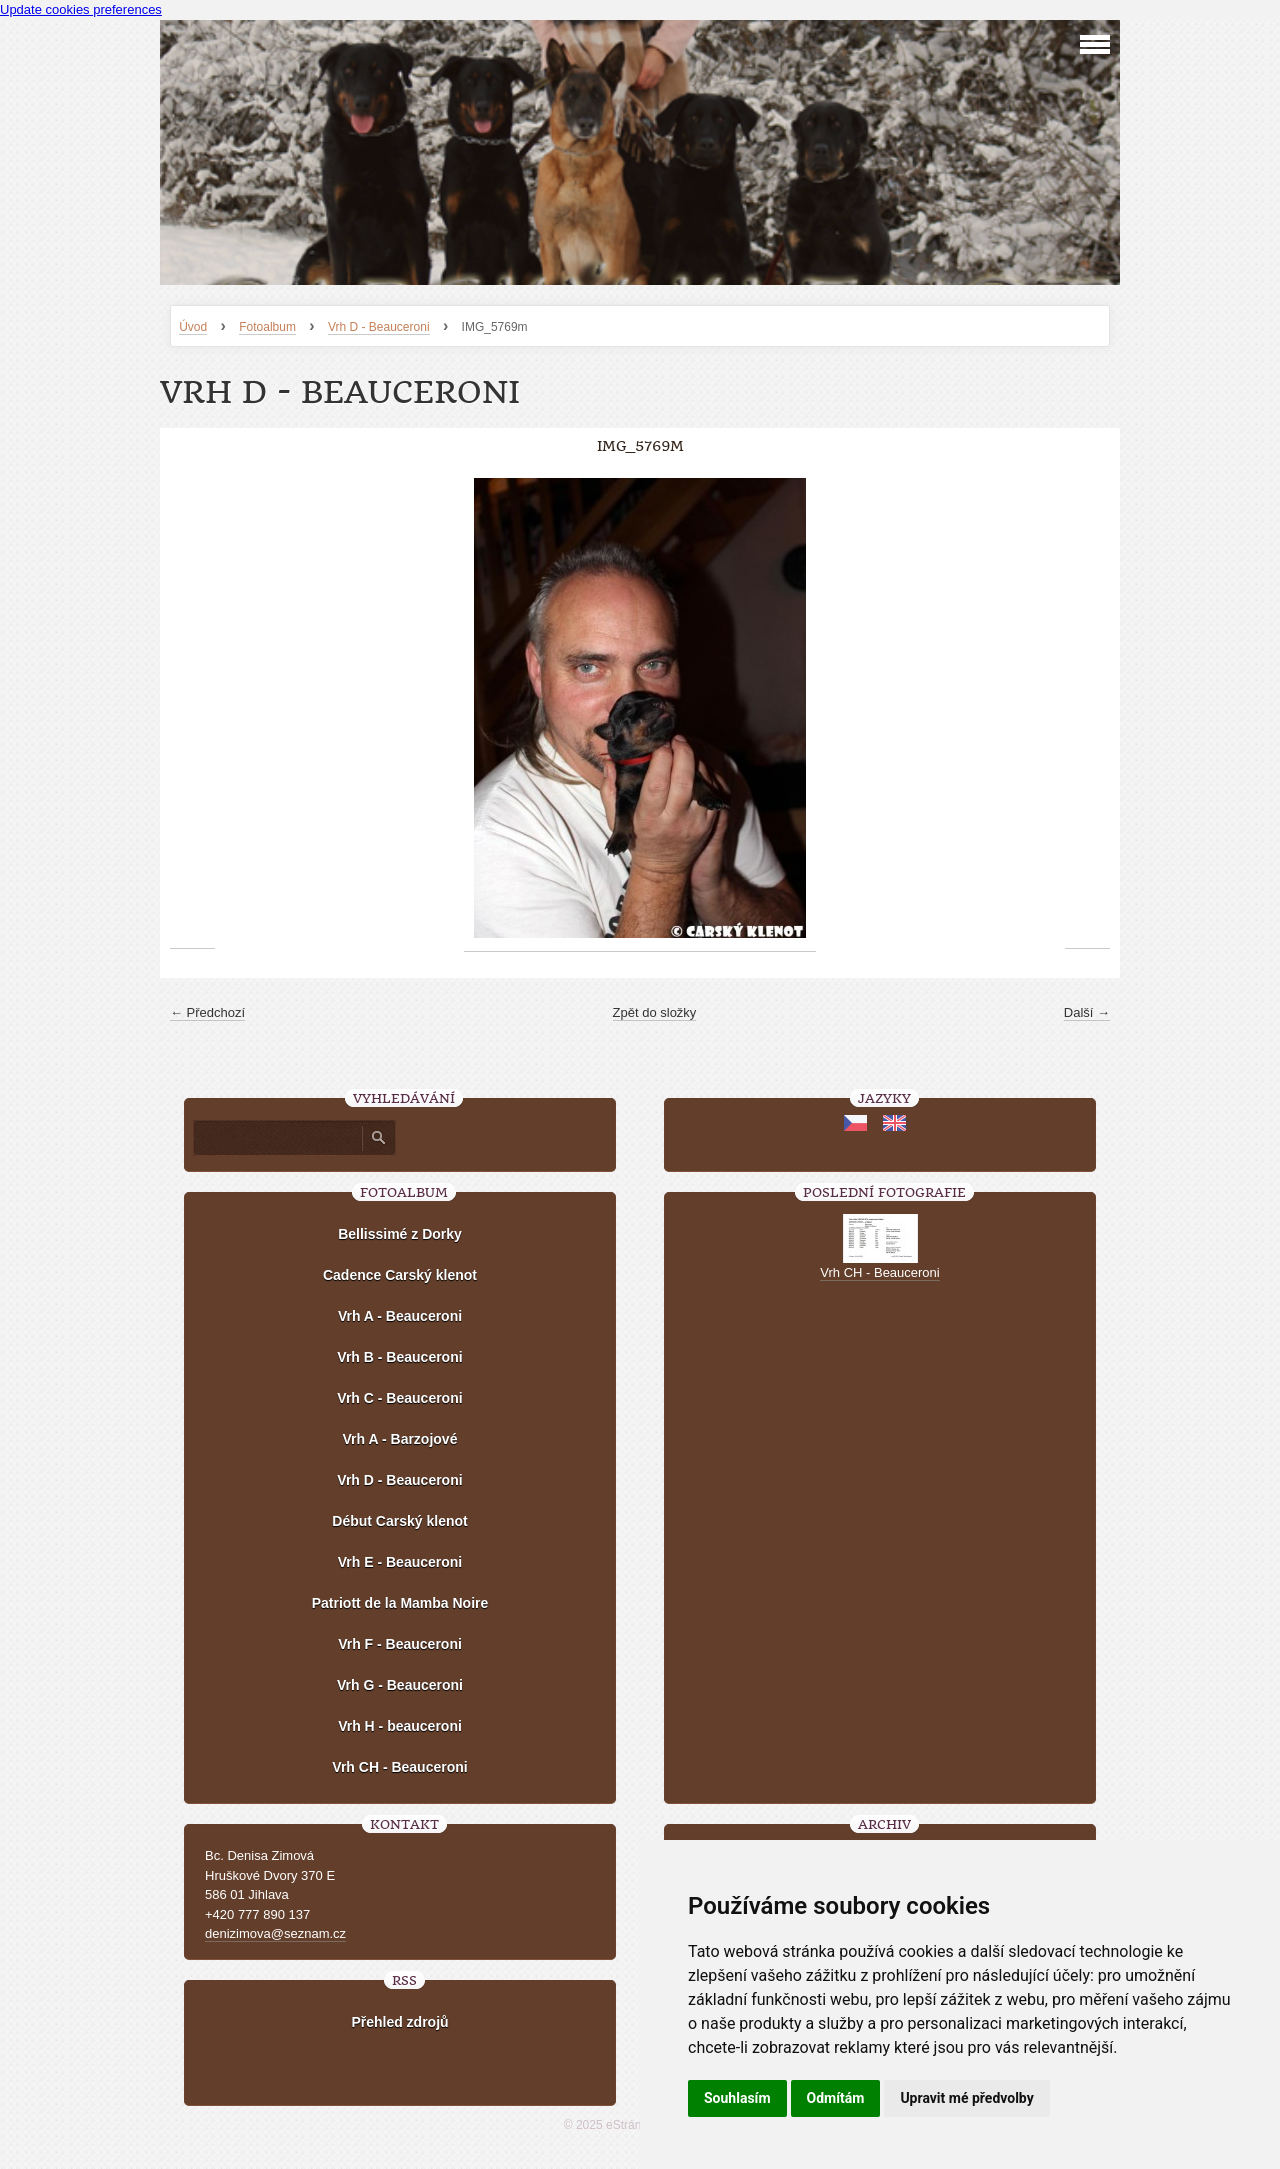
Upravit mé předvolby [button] (966, 2098)
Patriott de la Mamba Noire (400, 1603)
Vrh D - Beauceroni (379, 327)
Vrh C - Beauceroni (399, 1398)
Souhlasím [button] (737, 2098)
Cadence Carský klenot (400, 1275)
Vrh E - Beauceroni (400, 1562)
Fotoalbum (267, 327)
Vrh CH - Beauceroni (399, 1767)
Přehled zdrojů (399, 2022)
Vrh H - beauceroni (400, 1726)
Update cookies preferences (81, 9)
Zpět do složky (655, 1012)
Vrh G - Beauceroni (400, 1685)
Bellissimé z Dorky (400, 1234)
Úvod (193, 327)
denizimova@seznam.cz (275, 1933)
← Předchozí (207, 1012)
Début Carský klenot (399, 1521)
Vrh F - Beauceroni (400, 1644)
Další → (1087, 1012)
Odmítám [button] (836, 2098)
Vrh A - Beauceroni (400, 1316)
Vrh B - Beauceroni (399, 1357)
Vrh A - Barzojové (400, 1439)
